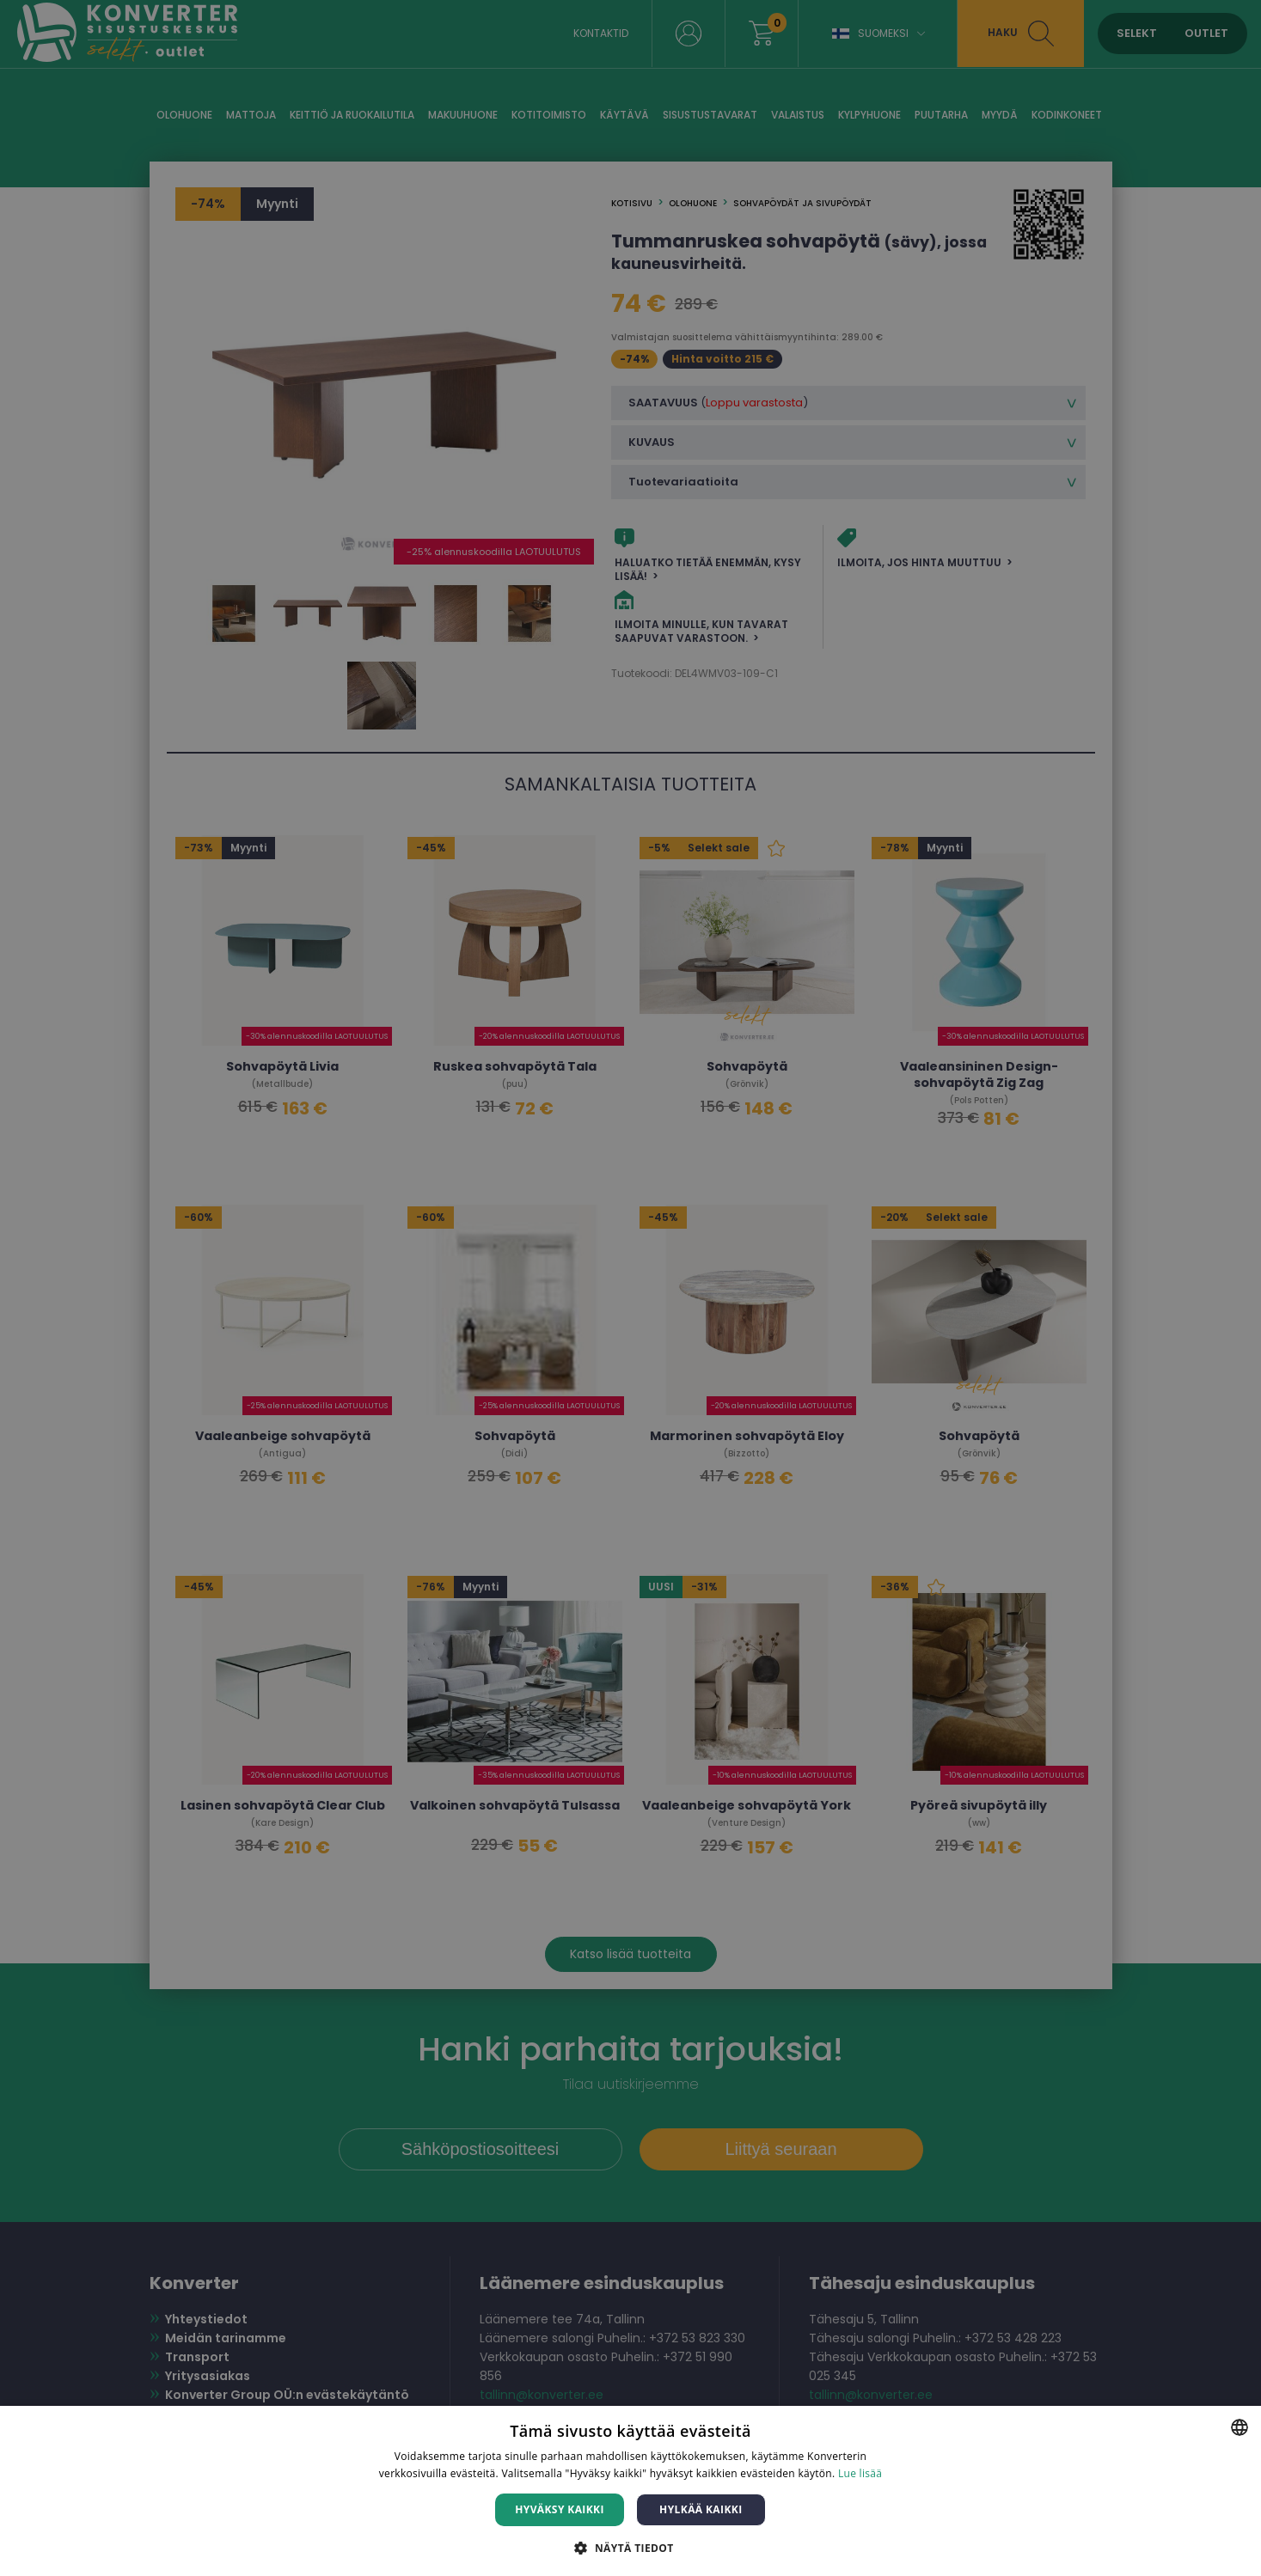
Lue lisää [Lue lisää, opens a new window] (860, 2473)
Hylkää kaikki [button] (700, 2509)
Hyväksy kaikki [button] (559, 2509)
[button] (630, 2547)
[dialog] (630, 1288)
